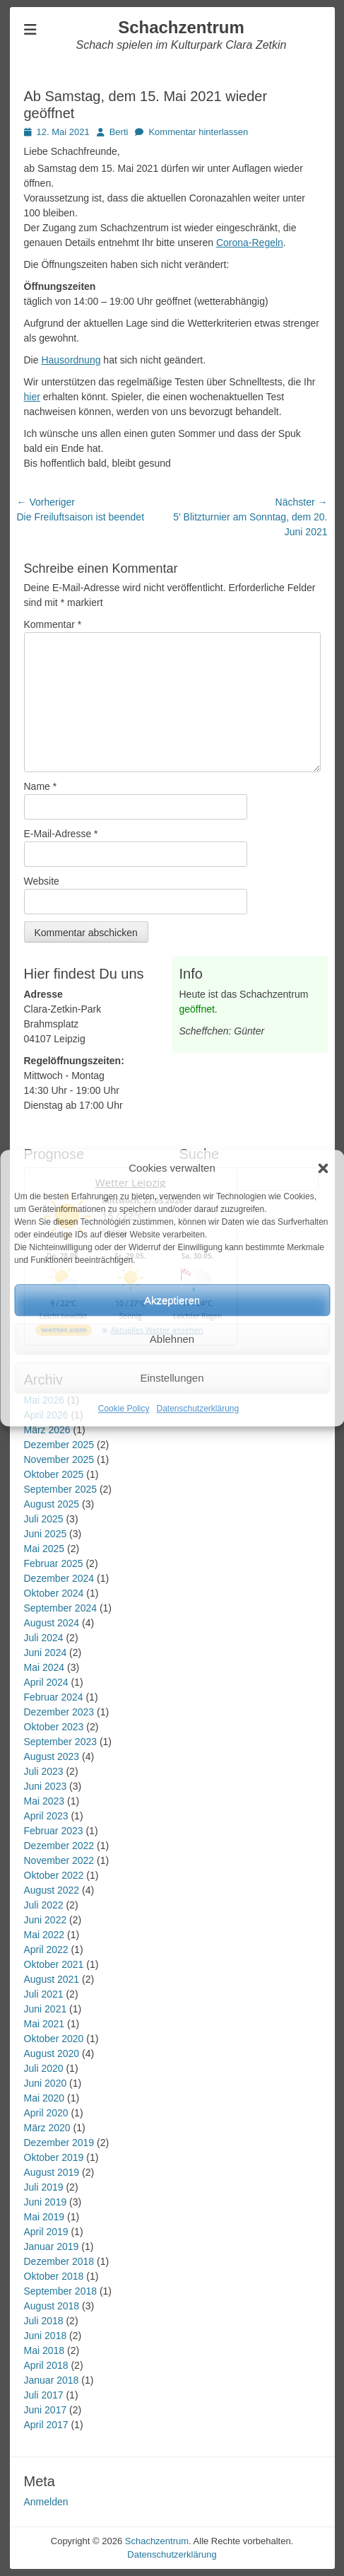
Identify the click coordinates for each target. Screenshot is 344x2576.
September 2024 (60, 1608)
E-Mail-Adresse (61, 833)
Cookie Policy (124, 1409)
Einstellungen (171, 1378)
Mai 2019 (44, 2216)
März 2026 (47, 1429)
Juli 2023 (44, 1771)
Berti (119, 132)
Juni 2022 (45, 1919)
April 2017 (46, 2424)
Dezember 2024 (59, 1578)
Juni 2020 (45, 2083)
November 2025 (59, 1459)
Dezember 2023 (59, 1712)
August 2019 (52, 2172)
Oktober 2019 (54, 2157)
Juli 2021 (44, 1994)
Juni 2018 (45, 2335)
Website (41, 881)
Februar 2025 (53, 1563)
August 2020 (52, 2053)
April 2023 (46, 1816)
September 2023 (60, 1741)
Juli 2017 (44, 2395)
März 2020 (47, 2127)
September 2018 (60, 2291)
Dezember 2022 (59, 1845)
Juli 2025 (44, 1519)
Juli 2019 (44, 2187)
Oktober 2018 (54, 2276)
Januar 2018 (51, 2380)
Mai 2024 (44, 1667)
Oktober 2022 (54, 1875)
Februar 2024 (53, 1697)
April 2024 (46, 1682)
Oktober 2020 (54, 2038)
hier (32, 396)
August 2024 (52, 1622)
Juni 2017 (45, 2409)
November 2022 (59, 1860)
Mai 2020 (44, 2098)
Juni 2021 (45, 2009)
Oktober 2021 (54, 1964)
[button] (323, 1168)
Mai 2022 (44, 1934)
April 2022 (46, 1949)
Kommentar (53, 624)
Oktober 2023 (54, 1726)
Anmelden (46, 2501)
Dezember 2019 (59, 2142)
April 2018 (46, 2365)
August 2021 (52, 1979)
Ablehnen (172, 1339)
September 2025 (60, 1489)
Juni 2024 (45, 1652)
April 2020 (46, 2113)
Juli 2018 (44, 2320)
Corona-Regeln (249, 242)
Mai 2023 (44, 1801)
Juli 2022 (44, 1905)
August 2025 (52, 1504)
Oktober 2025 (54, 1474)
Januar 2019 (51, 2246)
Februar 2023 (53, 1830)
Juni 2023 (45, 1786)
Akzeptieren (172, 1300)
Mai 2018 (44, 2350)
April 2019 (46, 2231)
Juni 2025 (45, 1533)
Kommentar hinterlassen (198, 132)
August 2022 (52, 1890)
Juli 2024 (44, 1637)
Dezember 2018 (59, 2261)
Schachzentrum (181, 27)
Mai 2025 (44, 1548)
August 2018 (52, 2306)
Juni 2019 (45, 2202)
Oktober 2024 (54, 1593)
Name (40, 786)
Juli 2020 (44, 2068)
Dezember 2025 (59, 1444)
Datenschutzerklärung (197, 1409)
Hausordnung (70, 360)
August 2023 (52, 1756)
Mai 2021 (44, 2023)
